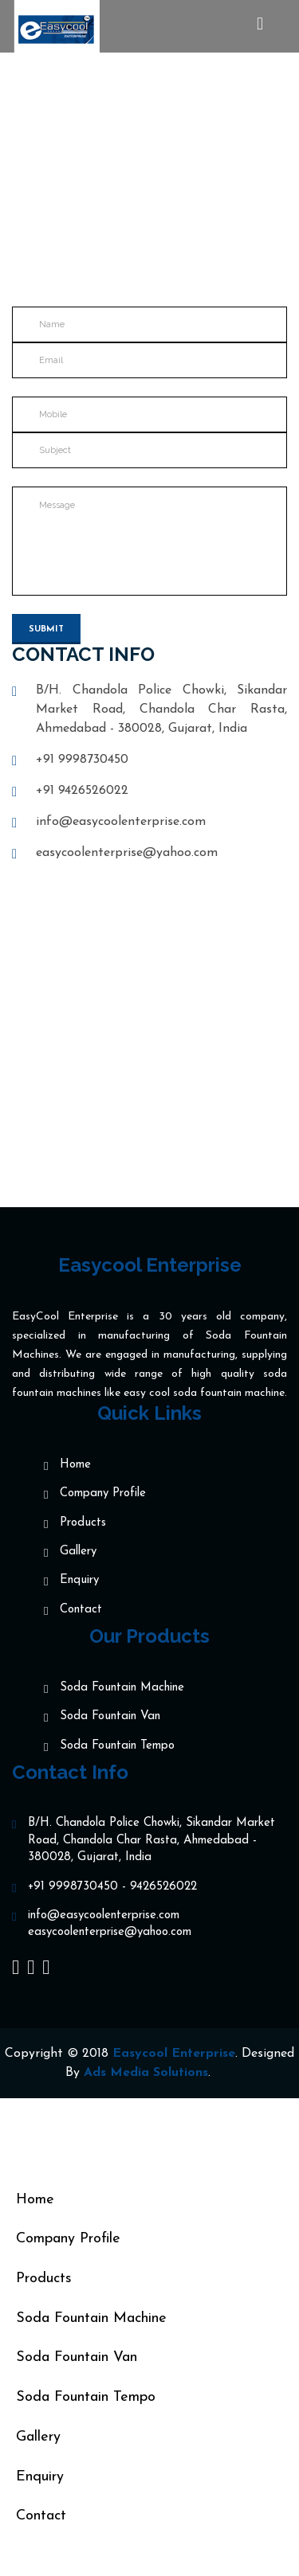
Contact (81, 1610)
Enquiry (79, 1581)
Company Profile (103, 1494)
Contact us (180, 185)
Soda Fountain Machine (122, 1688)
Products (83, 1523)
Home (103, 185)
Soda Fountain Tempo (117, 1746)
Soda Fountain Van (110, 1717)
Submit (46, 629)
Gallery (78, 1552)
